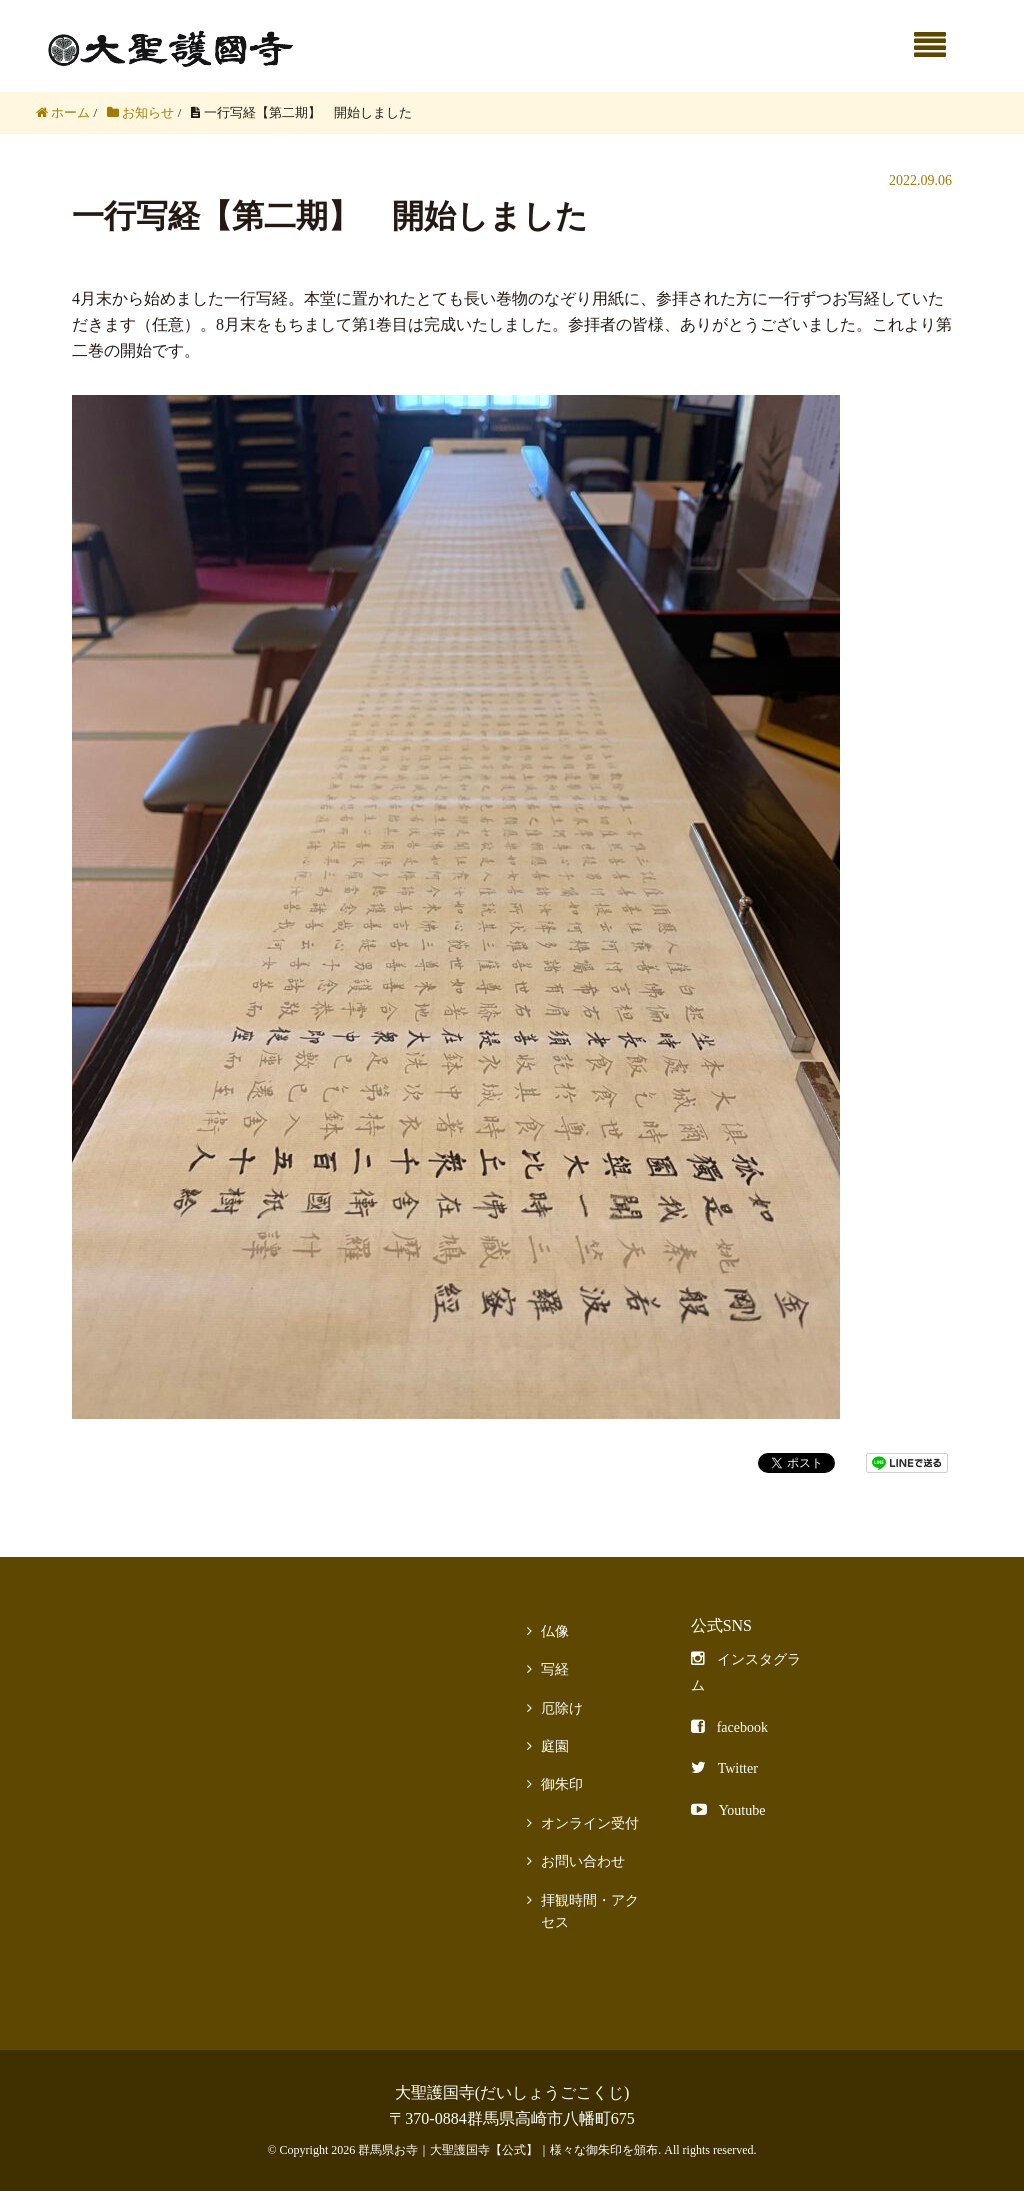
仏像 (555, 1631)
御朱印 (562, 1784)
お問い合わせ (583, 1861)
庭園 (555, 1746)
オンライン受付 (590, 1823)
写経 (555, 1669)
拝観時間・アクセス (590, 1911)
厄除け (562, 1708)
